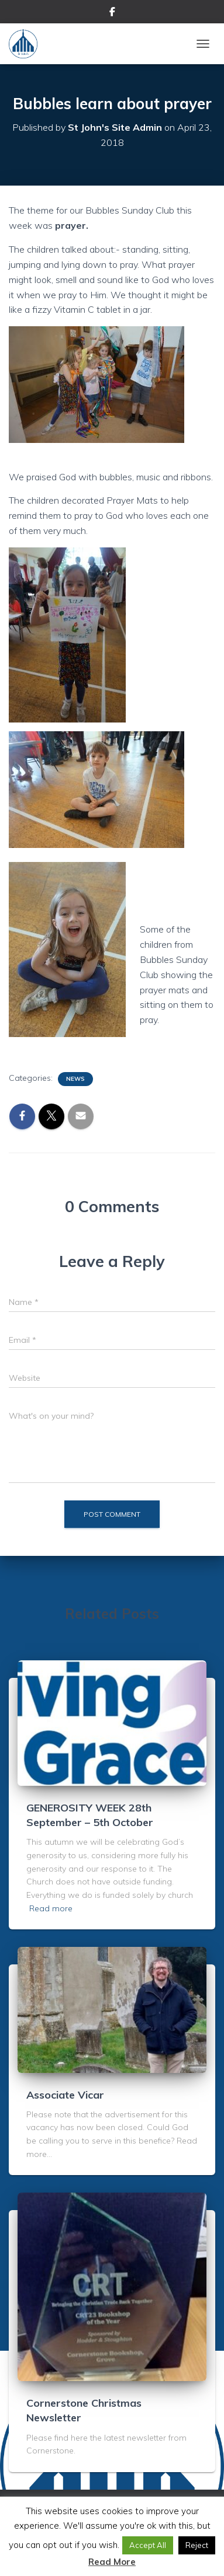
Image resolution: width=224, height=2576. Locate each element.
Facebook (112, 13)
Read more (51, 1908)
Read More (112, 2561)
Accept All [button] (147, 2545)
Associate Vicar (65, 2095)
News (75, 1079)
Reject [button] (196, 2545)
